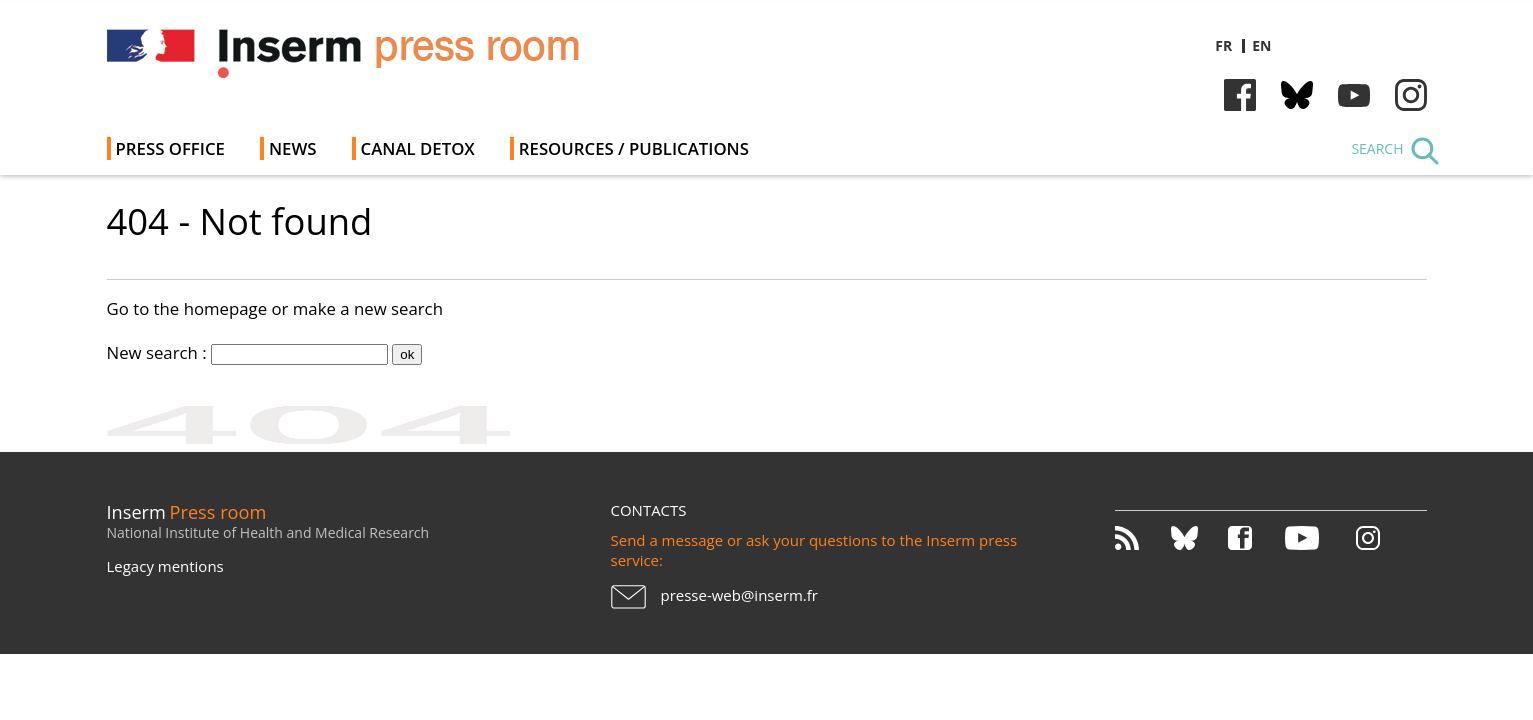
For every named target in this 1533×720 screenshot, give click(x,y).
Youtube (1354, 95)
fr (1223, 45)
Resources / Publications (634, 148)
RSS (1141, 538)
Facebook (1240, 95)
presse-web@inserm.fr (739, 595)
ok (407, 354)
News (293, 148)
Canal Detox (418, 148)
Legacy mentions (165, 566)
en (1261, 45)
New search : (157, 352)
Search (1377, 148)
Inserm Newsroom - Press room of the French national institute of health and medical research (390, 59)
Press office (170, 148)
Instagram (1411, 95)
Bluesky (1297, 95)
